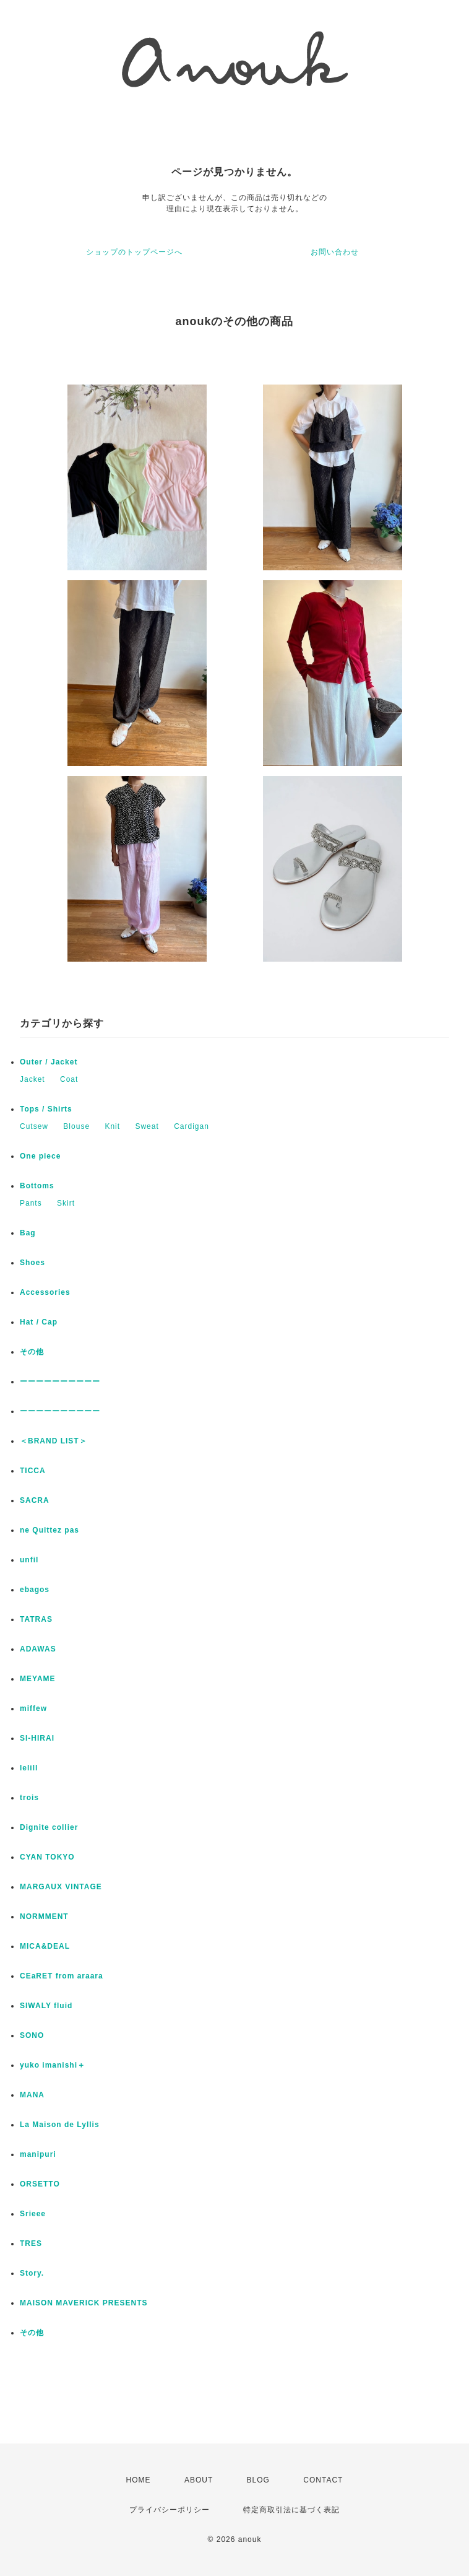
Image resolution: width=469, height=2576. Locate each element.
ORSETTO (40, 2184)
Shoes (32, 1262)
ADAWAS (38, 1649)
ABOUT (198, 2480)
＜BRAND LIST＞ (53, 1441)
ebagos (34, 1589)
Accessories (45, 1292)
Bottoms (37, 1185)
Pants (31, 1203)
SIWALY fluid (46, 2005)
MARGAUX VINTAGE (61, 1886)
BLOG (258, 2480)
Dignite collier (49, 1827)
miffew (33, 1708)
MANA (32, 2095)
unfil (29, 1560)
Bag (28, 1233)
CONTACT (323, 2480)
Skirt (66, 1203)
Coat (69, 1079)
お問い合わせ (335, 252)
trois (29, 1797)
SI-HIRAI (37, 1738)
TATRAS (36, 1619)
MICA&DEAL (45, 1946)
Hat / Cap (39, 1322)
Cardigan (191, 1126)
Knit (112, 1126)
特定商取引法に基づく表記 (291, 2509)
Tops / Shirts (46, 1109)
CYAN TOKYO (47, 1857)
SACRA (34, 1500)
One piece (40, 1156)
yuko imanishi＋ (52, 2065)
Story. (32, 2273)
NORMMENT (44, 1916)
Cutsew (34, 1126)
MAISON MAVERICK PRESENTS (83, 2303)
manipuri (38, 2154)
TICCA (33, 1470)
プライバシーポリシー (169, 2509)
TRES (31, 2243)
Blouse (76, 1126)
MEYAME (38, 1678)
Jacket (32, 1079)
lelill (29, 1768)
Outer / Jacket (48, 1062)
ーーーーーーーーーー (60, 1381)
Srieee (33, 2213)
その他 (36, 1351)
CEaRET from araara (61, 1976)
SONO (32, 2035)
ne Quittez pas (49, 1530)
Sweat (146, 1126)
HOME (138, 2480)
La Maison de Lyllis (60, 2124)
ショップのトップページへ (134, 252)
